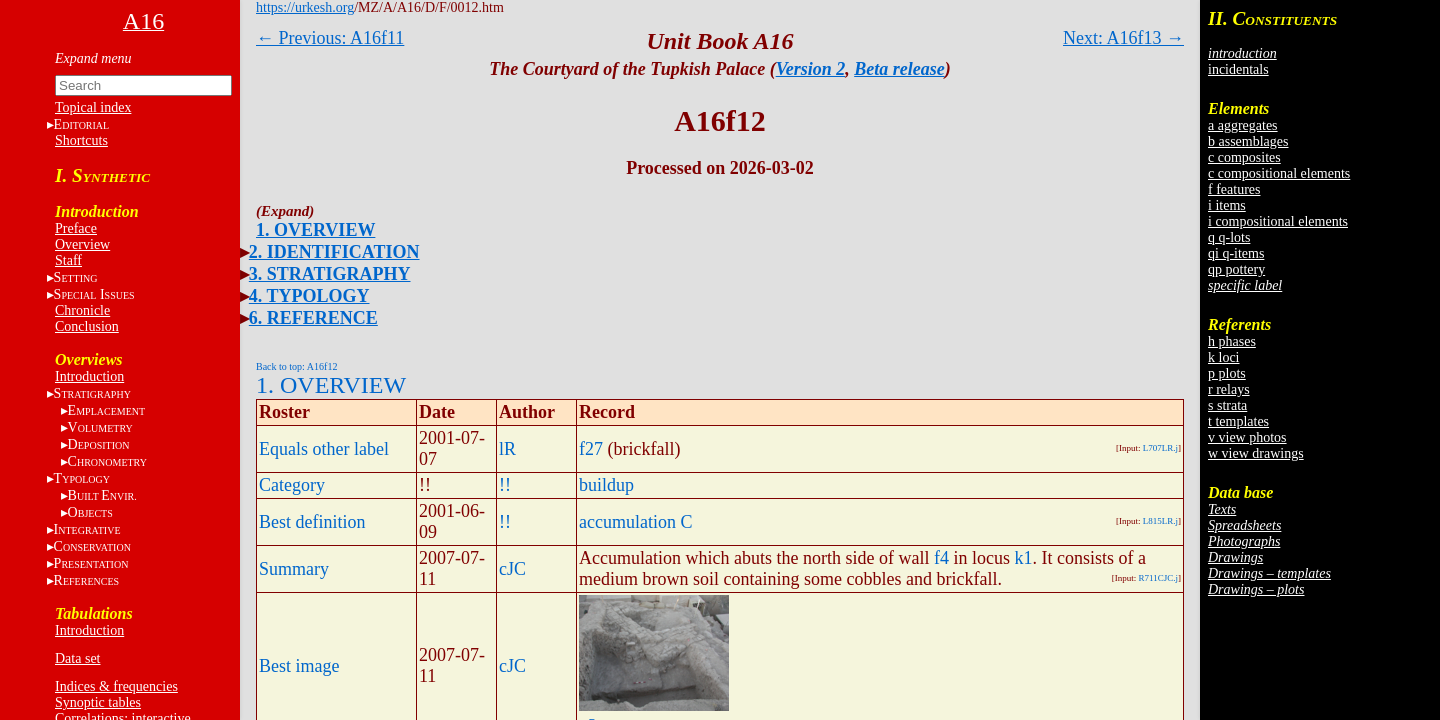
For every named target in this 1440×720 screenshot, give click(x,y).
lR (507, 449)
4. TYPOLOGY (309, 296)
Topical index (93, 107)
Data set (77, 658)
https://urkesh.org (305, 7)
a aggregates (1243, 125)
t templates (1238, 421)
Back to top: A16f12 (296, 366)
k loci (1224, 357)
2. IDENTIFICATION (334, 252)
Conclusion (87, 326)
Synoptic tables (98, 702)
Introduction (89, 376)
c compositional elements (1279, 173)
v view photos (1247, 437)
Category (292, 485)
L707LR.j (1160, 448)
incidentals (1238, 69)
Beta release (899, 69)
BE (102, 495)
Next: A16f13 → (1123, 38)
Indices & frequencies (116, 686)
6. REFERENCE (313, 318)
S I (94, 294)
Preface (76, 228)
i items (1227, 205)
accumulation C (635, 522)
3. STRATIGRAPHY (330, 274)
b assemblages (1248, 141)
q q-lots (1229, 237)
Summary (294, 569)
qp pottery (1236, 269)
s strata (1227, 405)
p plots (1227, 373)
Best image (299, 666)
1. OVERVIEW (315, 230)
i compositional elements (1278, 221)
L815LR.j (1160, 521)
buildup (606, 485)
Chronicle (82, 310)
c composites (1244, 157)
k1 (1023, 558)
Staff (68, 260)
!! (505, 485)
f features (1234, 189)
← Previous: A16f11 (330, 38)
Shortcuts (81, 140)
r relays (1229, 389)
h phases (1232, 341)
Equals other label (324, 449)
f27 (591, 449)
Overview (82, 244)
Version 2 (811, 69)
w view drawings (1256, 453)
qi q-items (1236, 253)
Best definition (312, 522)
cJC (512, 569)
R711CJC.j (1158, 578)
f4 (941, 558)
